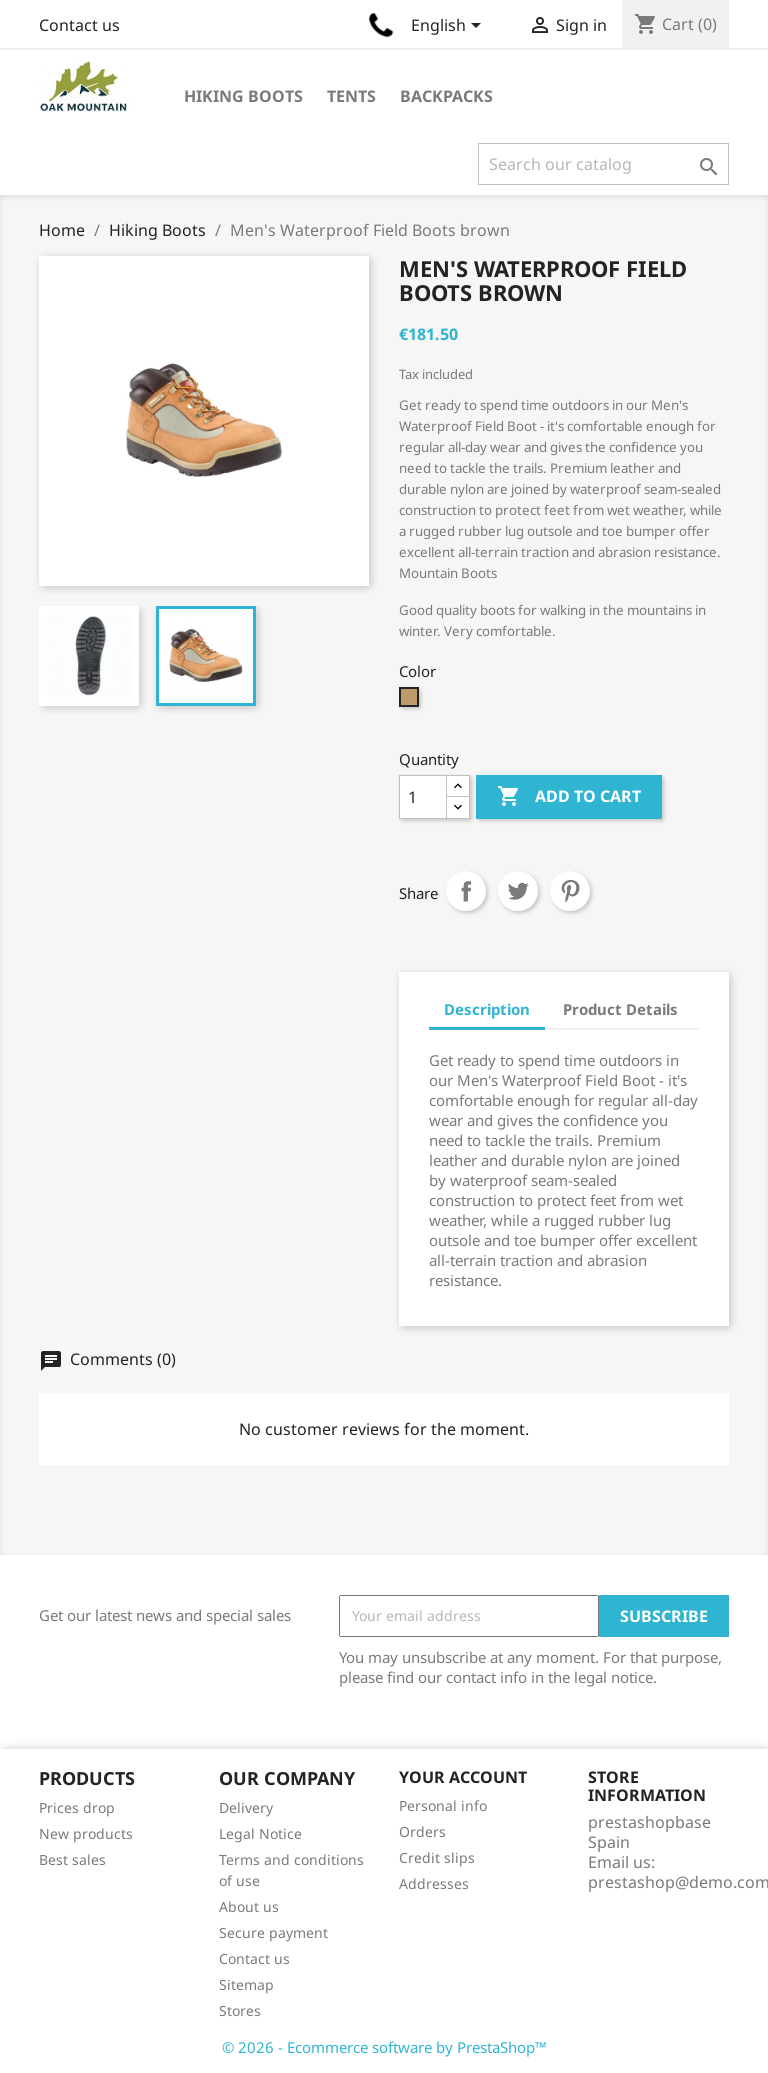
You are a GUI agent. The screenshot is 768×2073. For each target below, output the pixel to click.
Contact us (79, 25)
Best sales (72, 1859)
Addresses (434, 1883)
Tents (351, 96)
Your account (463, 1777)
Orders (422, 1831)
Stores (240, 2010)
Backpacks (446, 96)
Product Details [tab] (620, 1009)
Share (466, 891)
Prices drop (77, 1807)
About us (249, 1906)
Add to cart (569, 797)
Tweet (518, 891)
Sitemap (246, 1984)
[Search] (603, 164)
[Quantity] (423, 797)
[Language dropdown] (449, 27)
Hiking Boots (243, 96)
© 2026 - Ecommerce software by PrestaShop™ (384, 2047)
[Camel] (411, 702)
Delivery (246, 1807)
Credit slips (437, 1857)
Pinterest (570, 891)
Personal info (443, 1805)
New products (86, 1833)
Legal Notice (260, 1833)
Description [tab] (487, 1009)
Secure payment (273, 1932)
